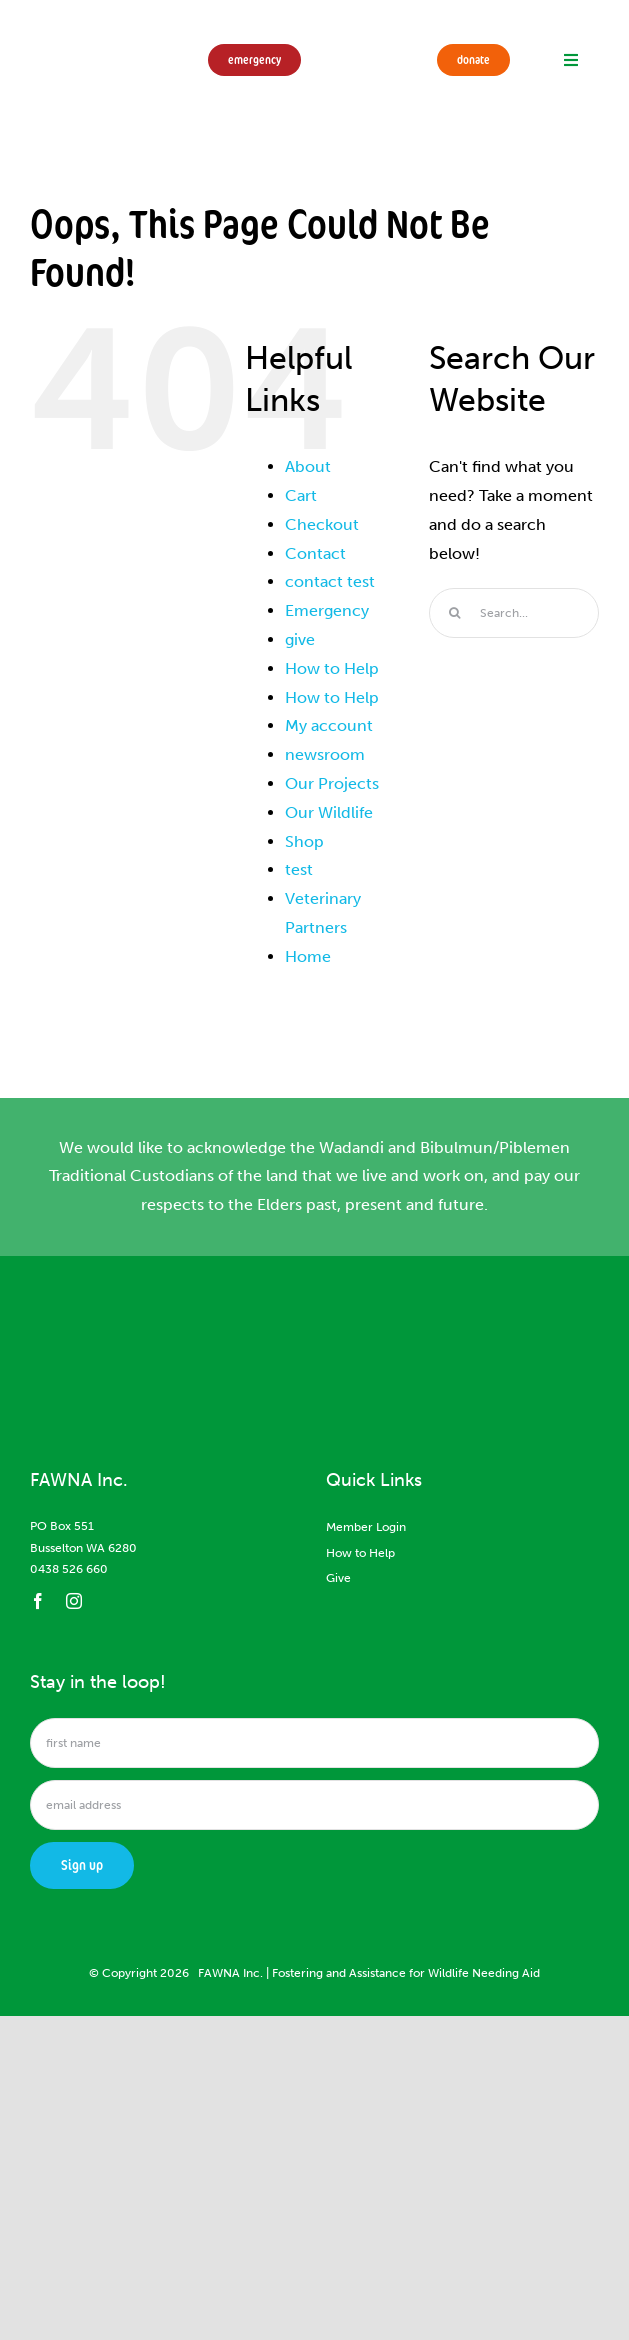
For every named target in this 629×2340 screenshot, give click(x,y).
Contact (315, 553)
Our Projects (332, 783)
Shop (304, 841)
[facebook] (38, 1601)
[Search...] (514, 613)
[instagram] (74, 1601)
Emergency (327, 610)
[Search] (454, 613)
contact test (330, 581)
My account (329, 725)
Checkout (322, 524)
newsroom (325, 754)
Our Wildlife (329, 812)
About (308, 466)
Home (308, 956)
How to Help (332, 668)
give (300, 639)
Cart (301, 495)
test (299, 869)
